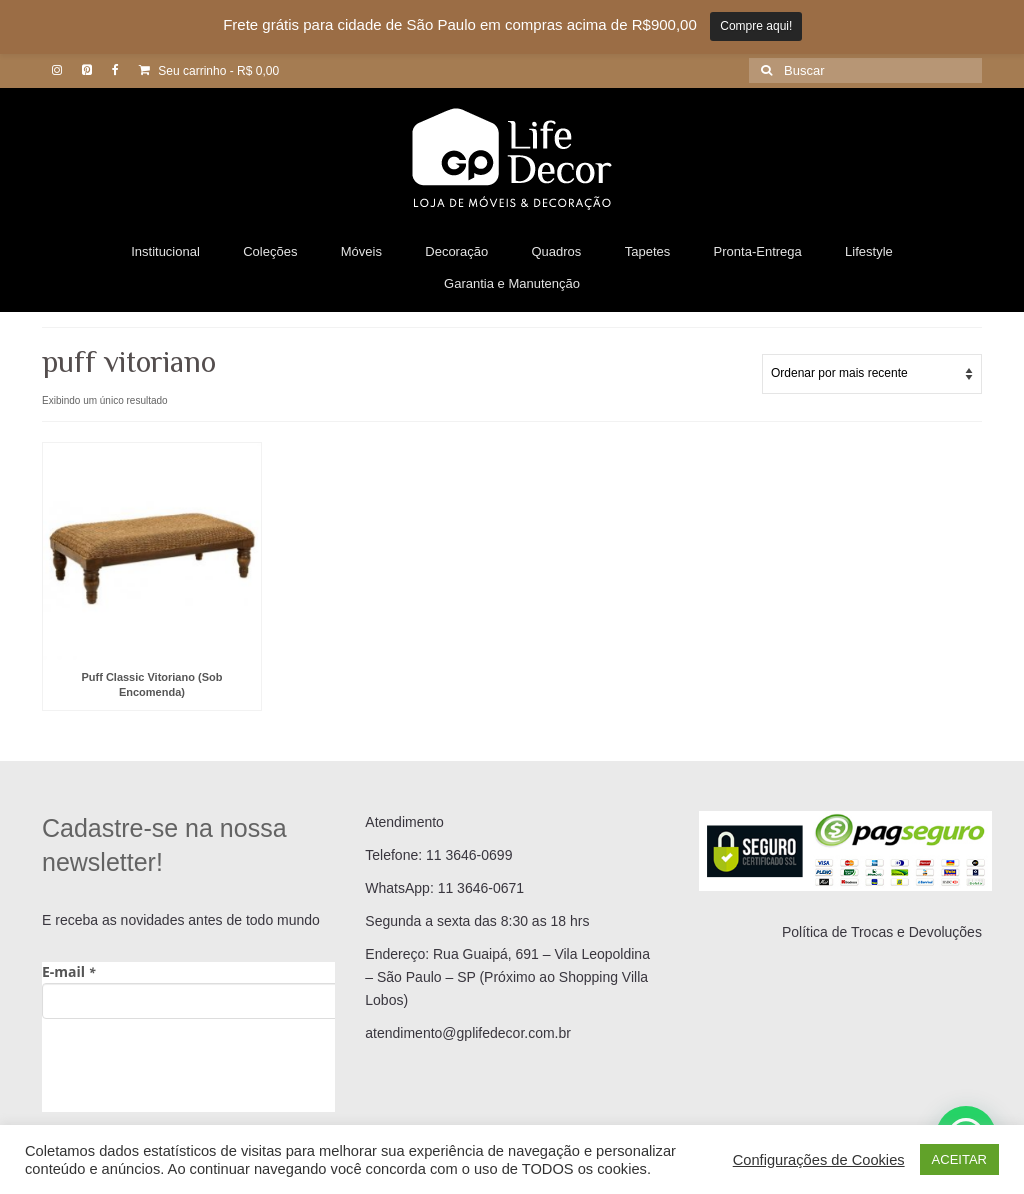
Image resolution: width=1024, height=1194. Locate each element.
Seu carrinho (209, 71)
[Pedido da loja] (872, 374)
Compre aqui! (756, 26)
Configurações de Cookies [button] (819, 1160)
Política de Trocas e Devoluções (882, 932)
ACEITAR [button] (959, 1159)
